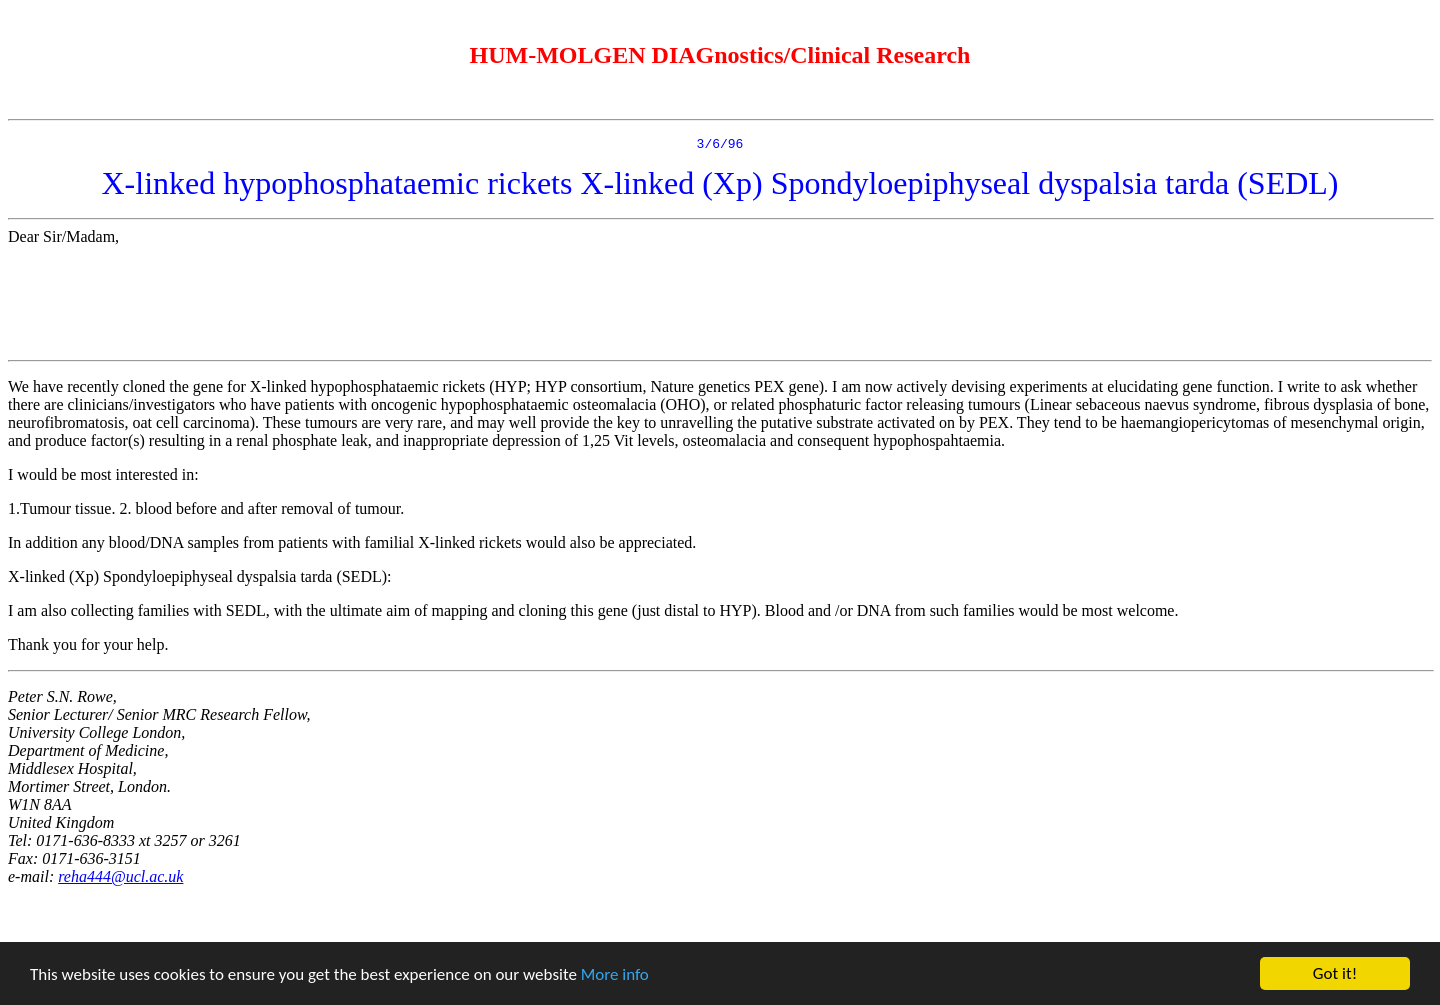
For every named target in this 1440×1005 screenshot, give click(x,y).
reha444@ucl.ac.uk (120, 879)
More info (615, 974)
